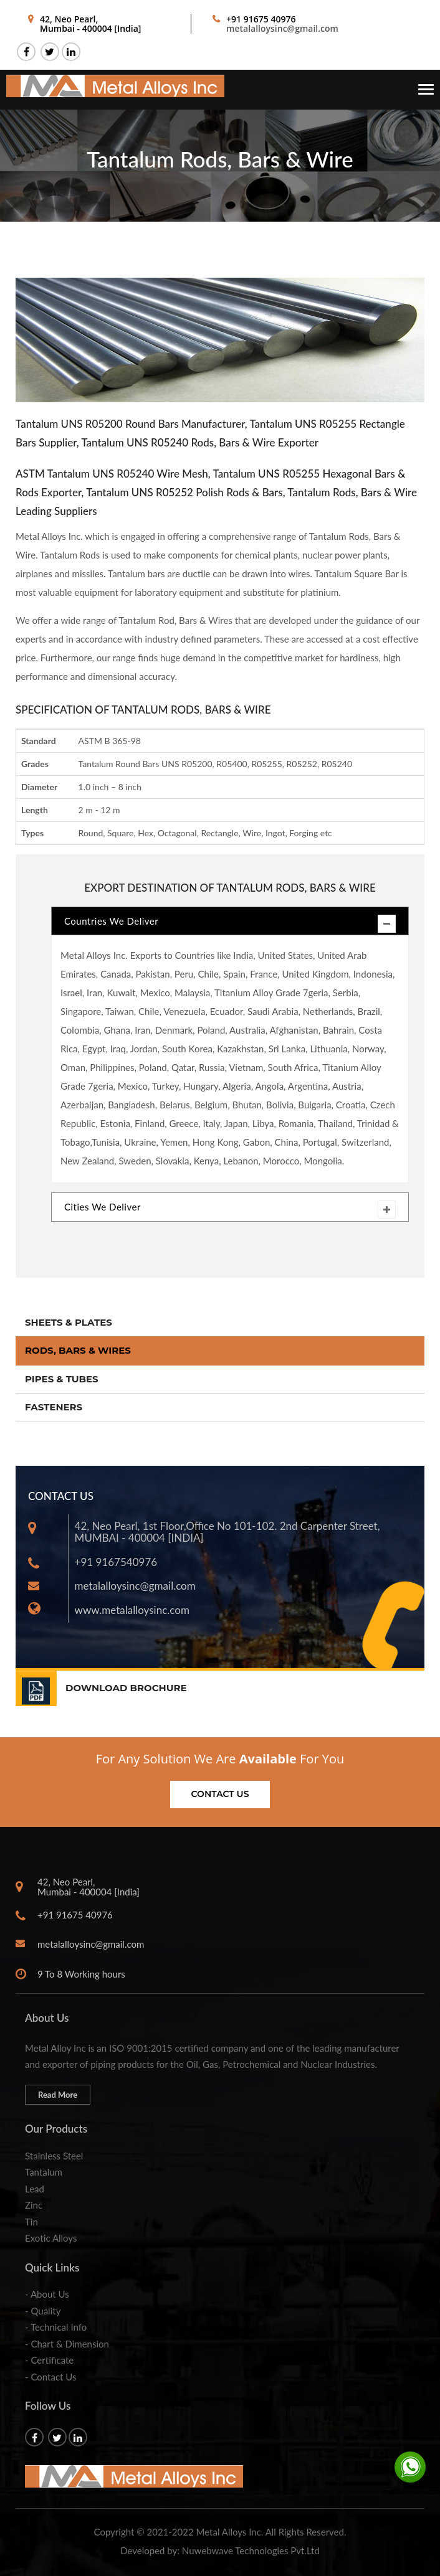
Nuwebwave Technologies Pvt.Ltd (251, 2550)
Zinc (33, 2204)
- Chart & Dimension (67, 2343)
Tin (31, 2221)
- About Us (47, 2294)
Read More (57, 2095)
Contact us (220, 1794)
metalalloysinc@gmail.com (282, 28)
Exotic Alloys (51, 2237)
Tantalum (43, 2171)
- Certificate (49, 2360)
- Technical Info (56, 2327)
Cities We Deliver (230, 1210)
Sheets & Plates (68, 1322)
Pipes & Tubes (61, 1379)
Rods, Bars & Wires (78, 1350)
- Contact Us (50, 2376)
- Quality (42, 2310)
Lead (34, 2188)
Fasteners (53, 1407)
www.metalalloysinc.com (132, 1609)
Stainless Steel (54, 2155)
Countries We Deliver (230, 924)
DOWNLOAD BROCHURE (126, 1688)
